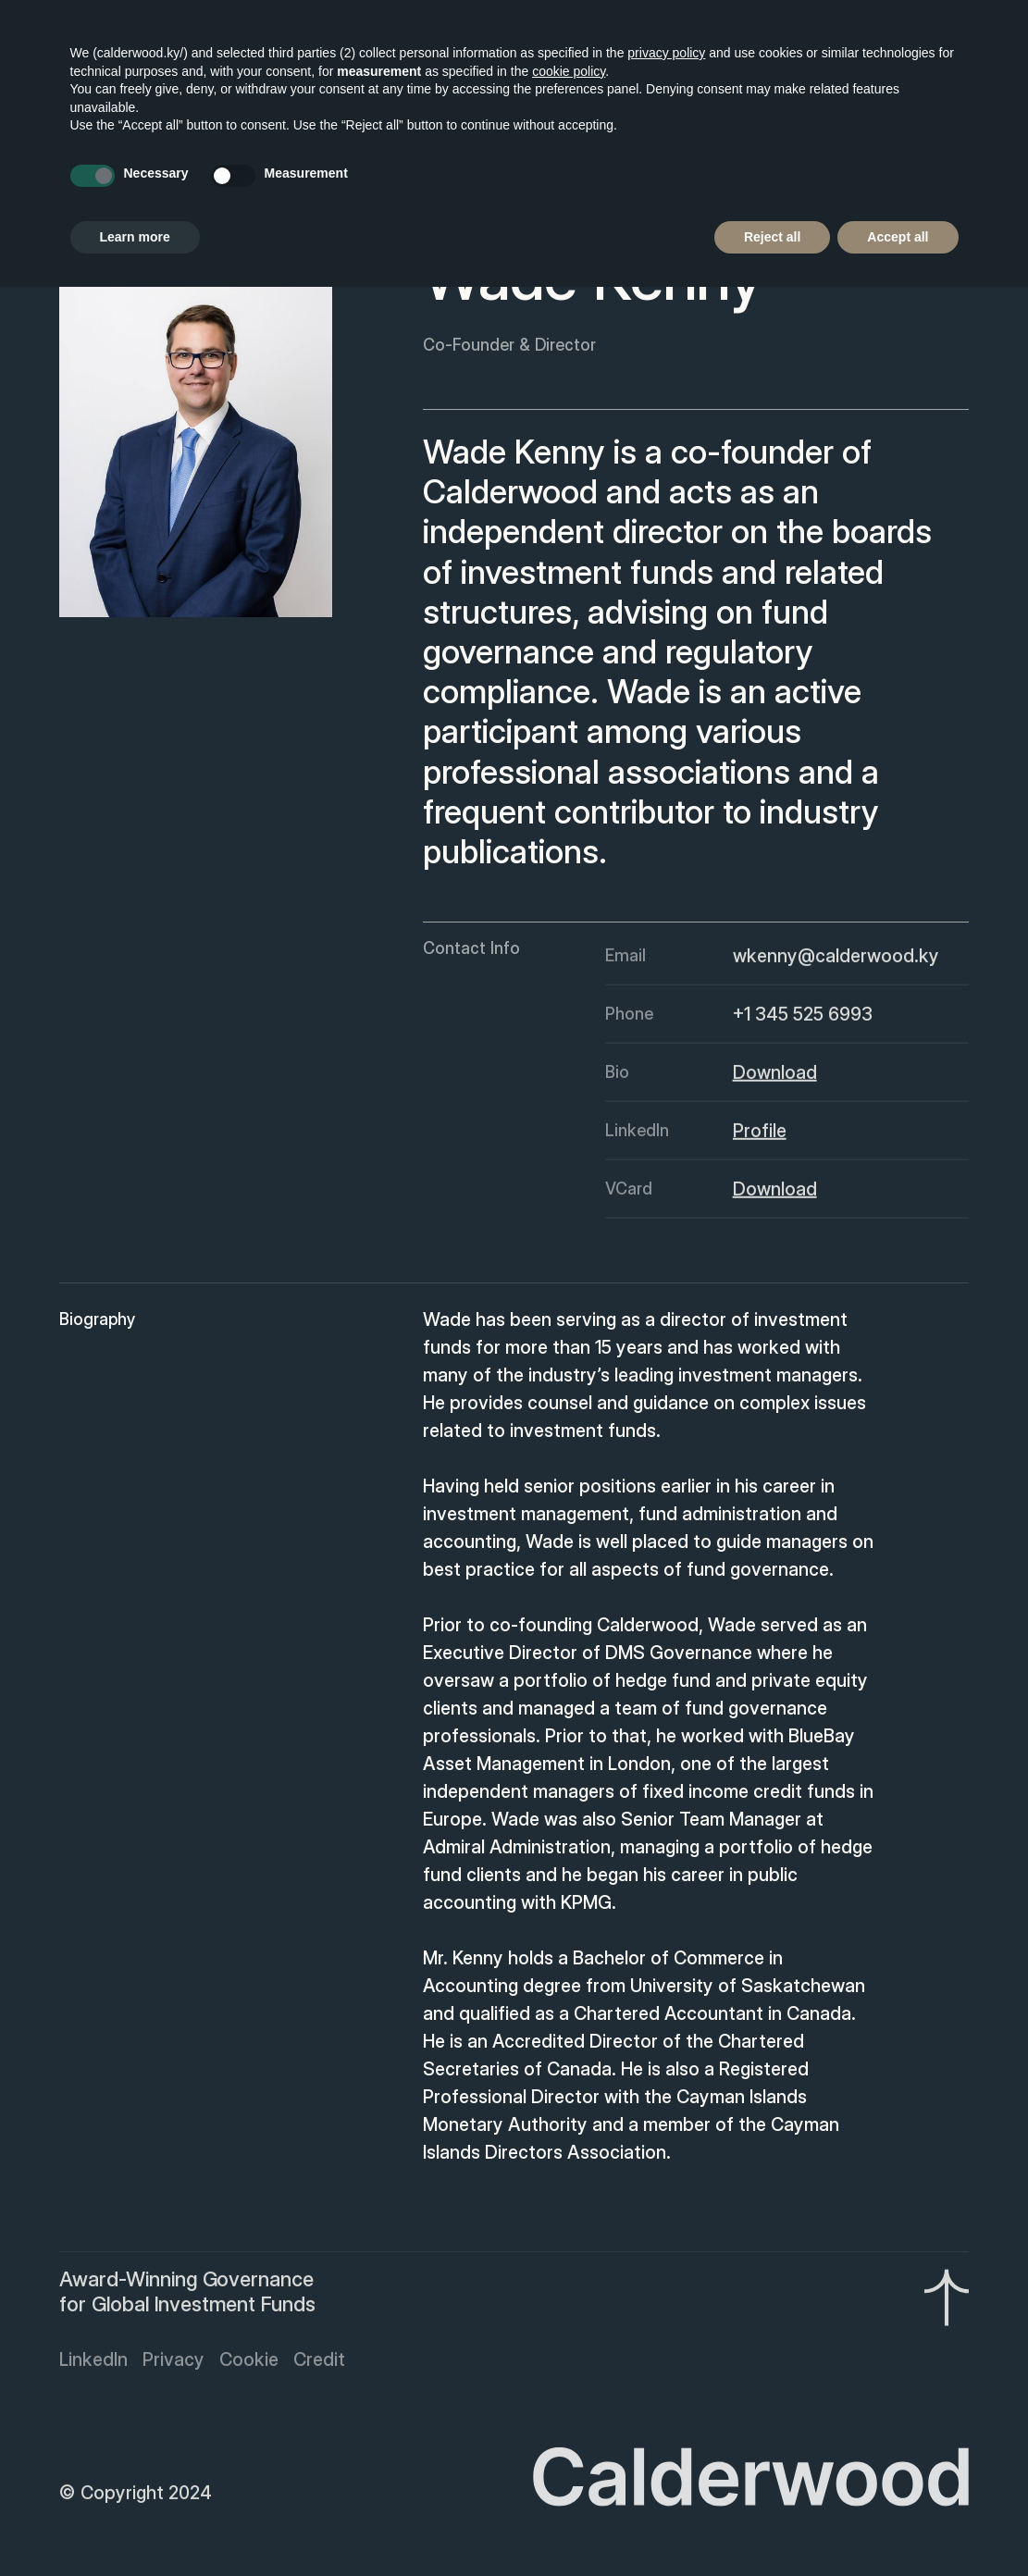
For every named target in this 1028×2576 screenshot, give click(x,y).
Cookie (249, 2364)
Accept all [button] (897, 236)
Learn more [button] (135, 236)
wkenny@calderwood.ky (835, 960)
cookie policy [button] (568, 71)
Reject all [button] (772, 236)
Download (774, 1077)
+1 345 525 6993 (802, 1019)
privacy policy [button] (666, 52)
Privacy (173, 2364)
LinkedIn (93, 2364)
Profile (759, 1135)
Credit (319, 2364)
